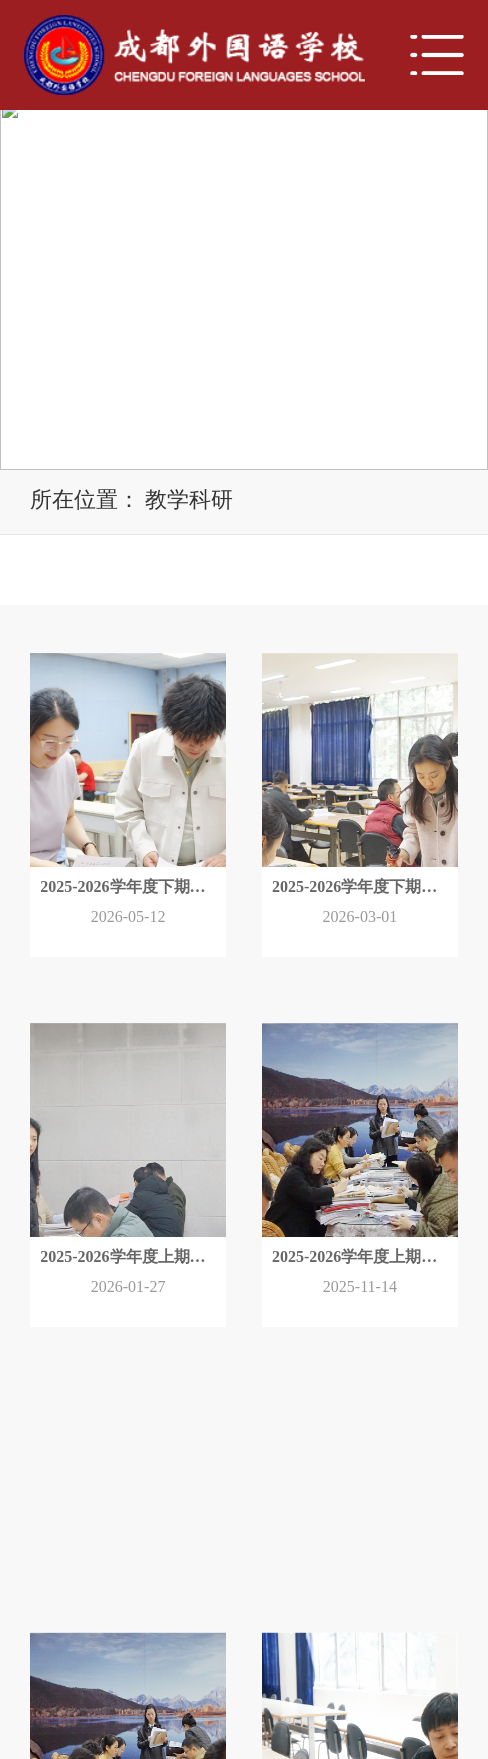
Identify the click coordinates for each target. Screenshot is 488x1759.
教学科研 (189, 499)
